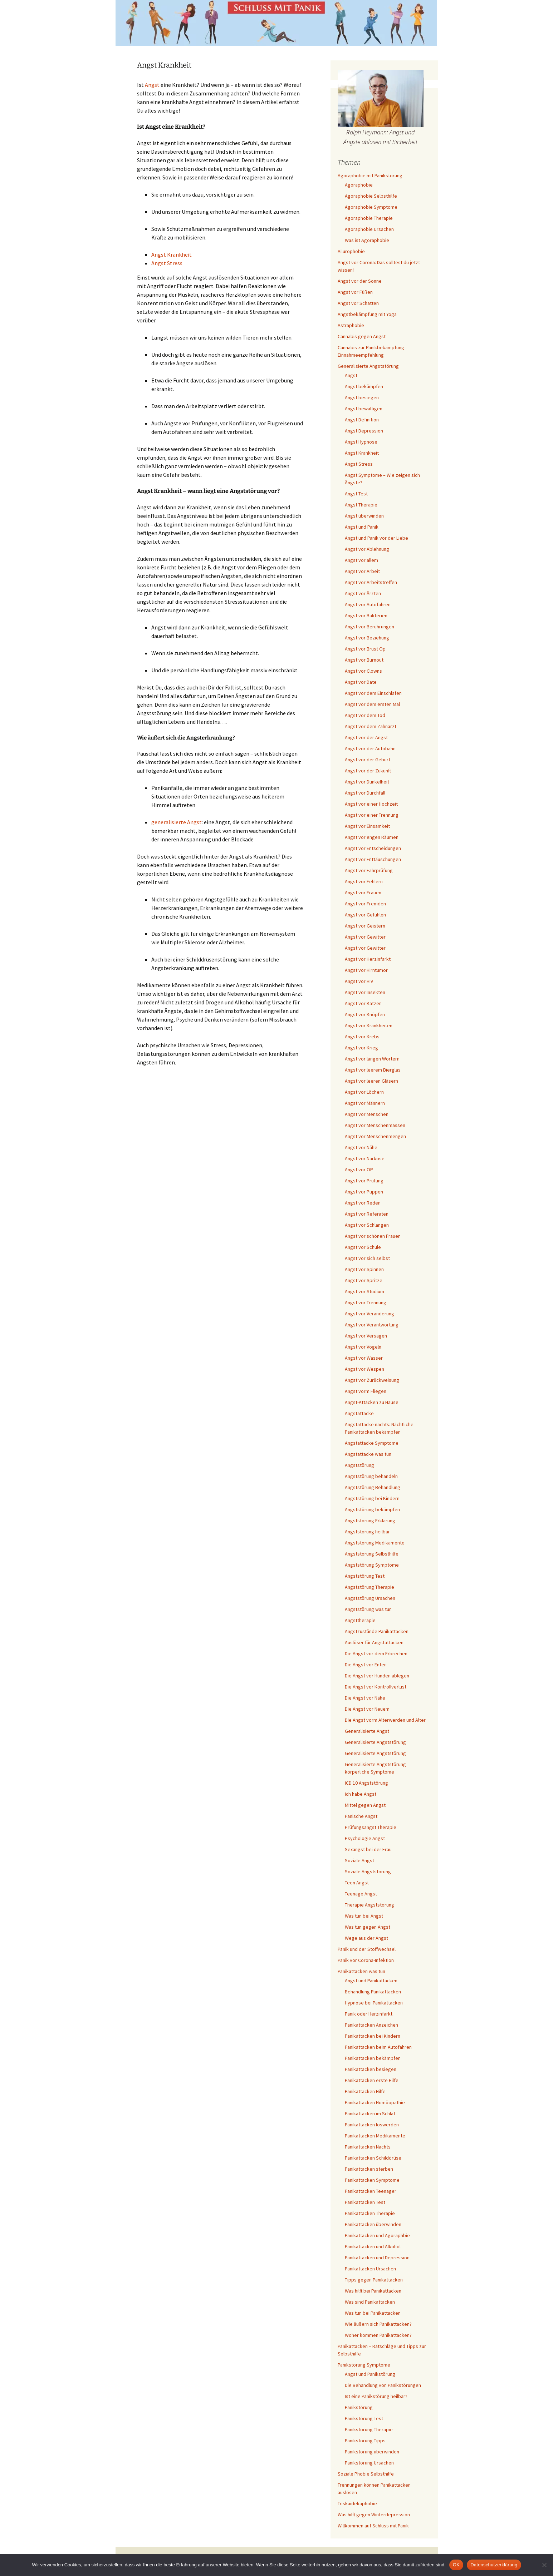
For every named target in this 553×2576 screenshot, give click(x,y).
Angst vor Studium (364, 1291)
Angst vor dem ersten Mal (372, 704)
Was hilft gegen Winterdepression (374, 2514)
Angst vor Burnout (364, 660)
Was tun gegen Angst (367, 1927)
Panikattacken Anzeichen (371, 2025)
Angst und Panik (361, 527)
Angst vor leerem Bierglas (373, 1070)
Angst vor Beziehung (367, 637)
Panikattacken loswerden (372, 2124)
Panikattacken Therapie (370, 2213)
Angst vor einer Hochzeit (371, 804)
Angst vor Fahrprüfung (369, 870)
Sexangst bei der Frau (368, 1849)
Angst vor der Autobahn (370, 748)
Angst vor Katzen (363, 1003)
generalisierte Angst (176, 822)
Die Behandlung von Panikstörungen (383, 2385)
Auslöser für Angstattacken (374, 1642)
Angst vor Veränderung (369, 1313)
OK (456, 2564)
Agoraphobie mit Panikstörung (370, 175)
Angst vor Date (361, 682)
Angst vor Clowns (363, 671)
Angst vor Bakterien (366, 615)
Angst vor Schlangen (367, 1225)
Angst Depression (364, 430)
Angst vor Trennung (365, 1302)
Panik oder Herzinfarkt (368, 2014)
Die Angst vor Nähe (365, 1698)
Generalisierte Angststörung (368, 366)
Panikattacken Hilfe (365, 2091)
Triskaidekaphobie (357, 2503)
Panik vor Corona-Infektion (366, 1960)
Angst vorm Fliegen (365, 1391)
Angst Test (356, 493)
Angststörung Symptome (372, 1565)
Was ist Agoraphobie (367, 240)
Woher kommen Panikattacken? (378, 2335)
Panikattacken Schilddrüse (373, 2158)
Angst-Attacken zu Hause (371, 1402)
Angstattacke (359, 1413)
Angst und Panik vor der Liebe (376, 538)
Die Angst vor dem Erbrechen (376, 1653)
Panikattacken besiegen (370, 2069)
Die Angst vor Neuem (367, 1709)
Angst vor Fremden (365, 903)
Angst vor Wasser (364, 1358)
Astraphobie (351, 325)
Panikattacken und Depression (377, 2257)
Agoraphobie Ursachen (369, 229)
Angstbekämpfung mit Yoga (367, 314)
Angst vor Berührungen (369, 626)
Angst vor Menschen (366, 1114)
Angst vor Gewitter (365, 937)
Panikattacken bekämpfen (373, 2058)
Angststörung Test (365, 1576)
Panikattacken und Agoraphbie (377, 2235)
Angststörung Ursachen (370, 1598)
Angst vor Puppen (364, 1191)
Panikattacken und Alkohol (373, 2246)
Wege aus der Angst (366, 1938)
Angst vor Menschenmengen (375, 1136)
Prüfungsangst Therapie (370, 1827)
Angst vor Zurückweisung (372, 1380)
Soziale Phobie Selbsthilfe (366, 2474)
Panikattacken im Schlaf (370, 2113)
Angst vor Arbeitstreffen (371, 582)
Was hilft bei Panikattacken (373, 2291)
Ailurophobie (351, 251)
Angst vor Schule (363, 1247)
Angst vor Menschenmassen (375, 1125)
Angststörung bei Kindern (372, 1498)
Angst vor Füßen (355, 292)
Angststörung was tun (368, 1609)
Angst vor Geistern (365, 926)
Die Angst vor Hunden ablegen (377, 1675)
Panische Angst (361, 1816)
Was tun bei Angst (364, 1916)
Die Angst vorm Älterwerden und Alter (385, 1720)
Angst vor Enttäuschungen (373, 859)
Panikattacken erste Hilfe (371, 2080)
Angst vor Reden (363, 1203)
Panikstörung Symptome (364, 2365)
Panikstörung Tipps (365, 2440)
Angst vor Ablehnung (367, 549)
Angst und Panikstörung (370, 2374)
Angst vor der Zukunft (368, 770)
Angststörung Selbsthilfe (371, 1554)
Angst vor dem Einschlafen (373, 693)
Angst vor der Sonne (360, 281)
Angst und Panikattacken (371, 1980)
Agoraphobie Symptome (371, 207)
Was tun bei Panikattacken (373, 2313)
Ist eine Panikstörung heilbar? (376, 2396)
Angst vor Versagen (366, 1336)
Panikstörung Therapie (369, 2429)
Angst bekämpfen (364, 386)
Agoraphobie (359, 185)
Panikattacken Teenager (370, 2191)
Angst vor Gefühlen (365, 914)
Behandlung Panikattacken (373, 1991)
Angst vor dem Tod (365, 715)
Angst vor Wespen (364, 1369)
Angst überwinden (364, 516)
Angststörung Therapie (369, 1587)
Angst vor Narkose (365, 1158)
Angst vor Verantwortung (371, 1324)
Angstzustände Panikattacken (376, 1631)
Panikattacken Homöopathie (375, 2102)
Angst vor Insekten (365, 992)
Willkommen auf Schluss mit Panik (373, 2525)
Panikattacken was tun (361, 1971)
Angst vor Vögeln (363, 1347)
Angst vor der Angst (366, 737)
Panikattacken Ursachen (370, 2268)
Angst (152, 84)
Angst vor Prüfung (364, 1180)
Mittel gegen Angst (365, 1805)
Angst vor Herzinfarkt (368, 959)
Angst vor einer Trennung (371, 815)
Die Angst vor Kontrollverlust (375, 1686)
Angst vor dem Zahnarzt (370, 726)
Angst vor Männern (365, 1103)
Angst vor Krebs (362, 1036)
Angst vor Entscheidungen (373, 848)
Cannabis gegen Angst (362, 336)
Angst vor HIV (359, 981)
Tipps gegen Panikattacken (374, 2279)
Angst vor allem (361, 560)
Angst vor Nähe (361, 1147)
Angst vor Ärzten (363, 593)
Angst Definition (362, 419)
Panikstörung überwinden (372, 2451)
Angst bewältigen (363, 408)
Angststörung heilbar (367, 1531)
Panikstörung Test (364, 2418)
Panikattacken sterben (369, 2169)
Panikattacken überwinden (373, 2224)
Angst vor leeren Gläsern (371, 1081)
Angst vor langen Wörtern (372, 1058)
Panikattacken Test (365, 2202)
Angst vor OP (359, 1169)
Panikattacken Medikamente (375, 2135)
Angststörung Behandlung (372, 1487)
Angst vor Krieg (361, 1047)
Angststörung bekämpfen (372, 1509)
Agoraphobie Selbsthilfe (371, 196)
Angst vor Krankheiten (368, 1025)
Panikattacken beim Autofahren (378, 2047)
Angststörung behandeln (371, 1476)
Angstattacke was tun (368, 1454)
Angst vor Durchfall (365, 793)
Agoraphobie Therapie (369, 218)
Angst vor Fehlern (364, 881)
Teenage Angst (361, 1893)
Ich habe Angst (360, 1794)
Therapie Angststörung (369, 1905)
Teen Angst (357, 1882)
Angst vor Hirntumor (366, 970)
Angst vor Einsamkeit (367, 826)
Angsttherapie (360, 1620)
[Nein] (544, 2564)
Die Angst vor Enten (366, 1664)
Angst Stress (166, 263)
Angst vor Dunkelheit (367, 781)
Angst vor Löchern (364, 1092)
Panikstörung (359, 2407)
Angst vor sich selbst (367, 1258)
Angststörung (359, 1465)
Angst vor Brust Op (365, 649)
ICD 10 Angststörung (366, 1783)
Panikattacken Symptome (372, 2180)
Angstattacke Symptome (371, 1443)
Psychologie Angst (365, 1838)
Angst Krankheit (171, 254)
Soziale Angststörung (368, 1871)
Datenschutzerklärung (493, 2564)
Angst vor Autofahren (368, 604)
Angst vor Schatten (358, 303)
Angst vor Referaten (366, 1214)
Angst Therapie (361, 504)
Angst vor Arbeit (362, 571)
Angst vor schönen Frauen (373, 1236)
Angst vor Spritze (363, 1280)
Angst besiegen (362, 397)
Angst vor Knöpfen (365, 1014)
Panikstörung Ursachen (369, 2462)
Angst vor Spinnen (364, 1269)
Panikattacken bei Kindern (372, 2036)
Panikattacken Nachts (368, 2147)
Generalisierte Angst (367, 1731)
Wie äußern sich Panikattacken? (378, 2324)
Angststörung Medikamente (375, 1542)
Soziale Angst (359, 1860)
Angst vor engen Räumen (371, 837)
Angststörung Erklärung (370, 1520)
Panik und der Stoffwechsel (367, 1949)
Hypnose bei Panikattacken (374, 2002)
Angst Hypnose (361, 442)
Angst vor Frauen (363, 892)
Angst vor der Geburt (367, 759)
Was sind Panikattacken (370, 2302)
